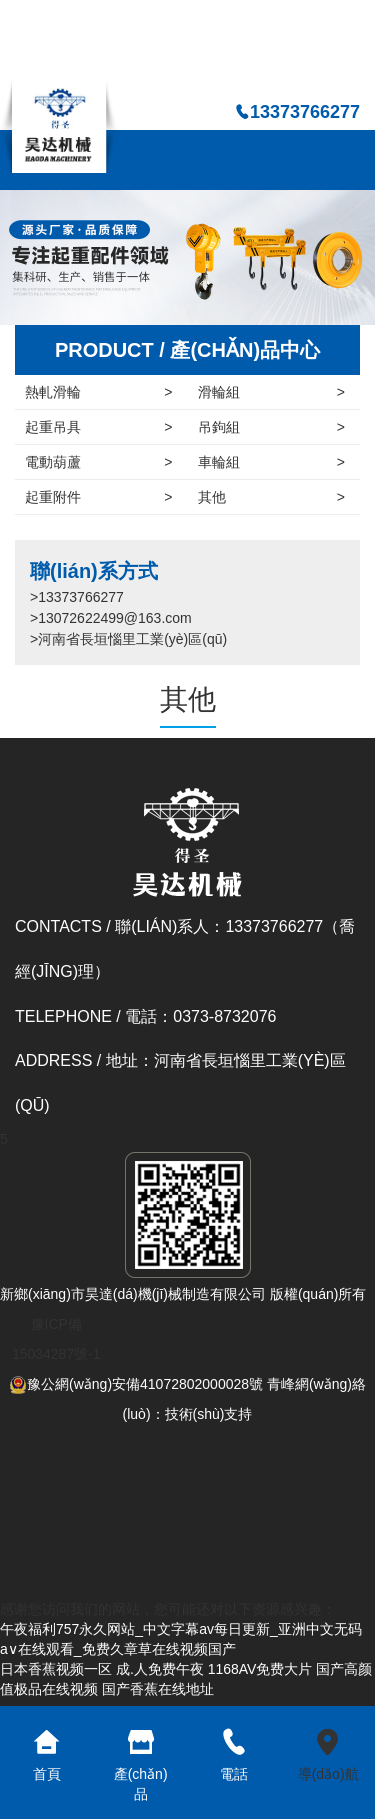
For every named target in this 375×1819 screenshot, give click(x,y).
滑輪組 (272, 392)
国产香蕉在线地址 (158, 1689)
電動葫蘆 (99, 462)
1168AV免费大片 (260, 1669)
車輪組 (272, 462)
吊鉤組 (272, 427)
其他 (272, 497)
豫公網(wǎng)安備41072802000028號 (136, 1384)
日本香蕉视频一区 (56, 1669)
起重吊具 (99, 427)
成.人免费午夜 (160, 1669)
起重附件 (99, 497)
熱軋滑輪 (99, 392)
